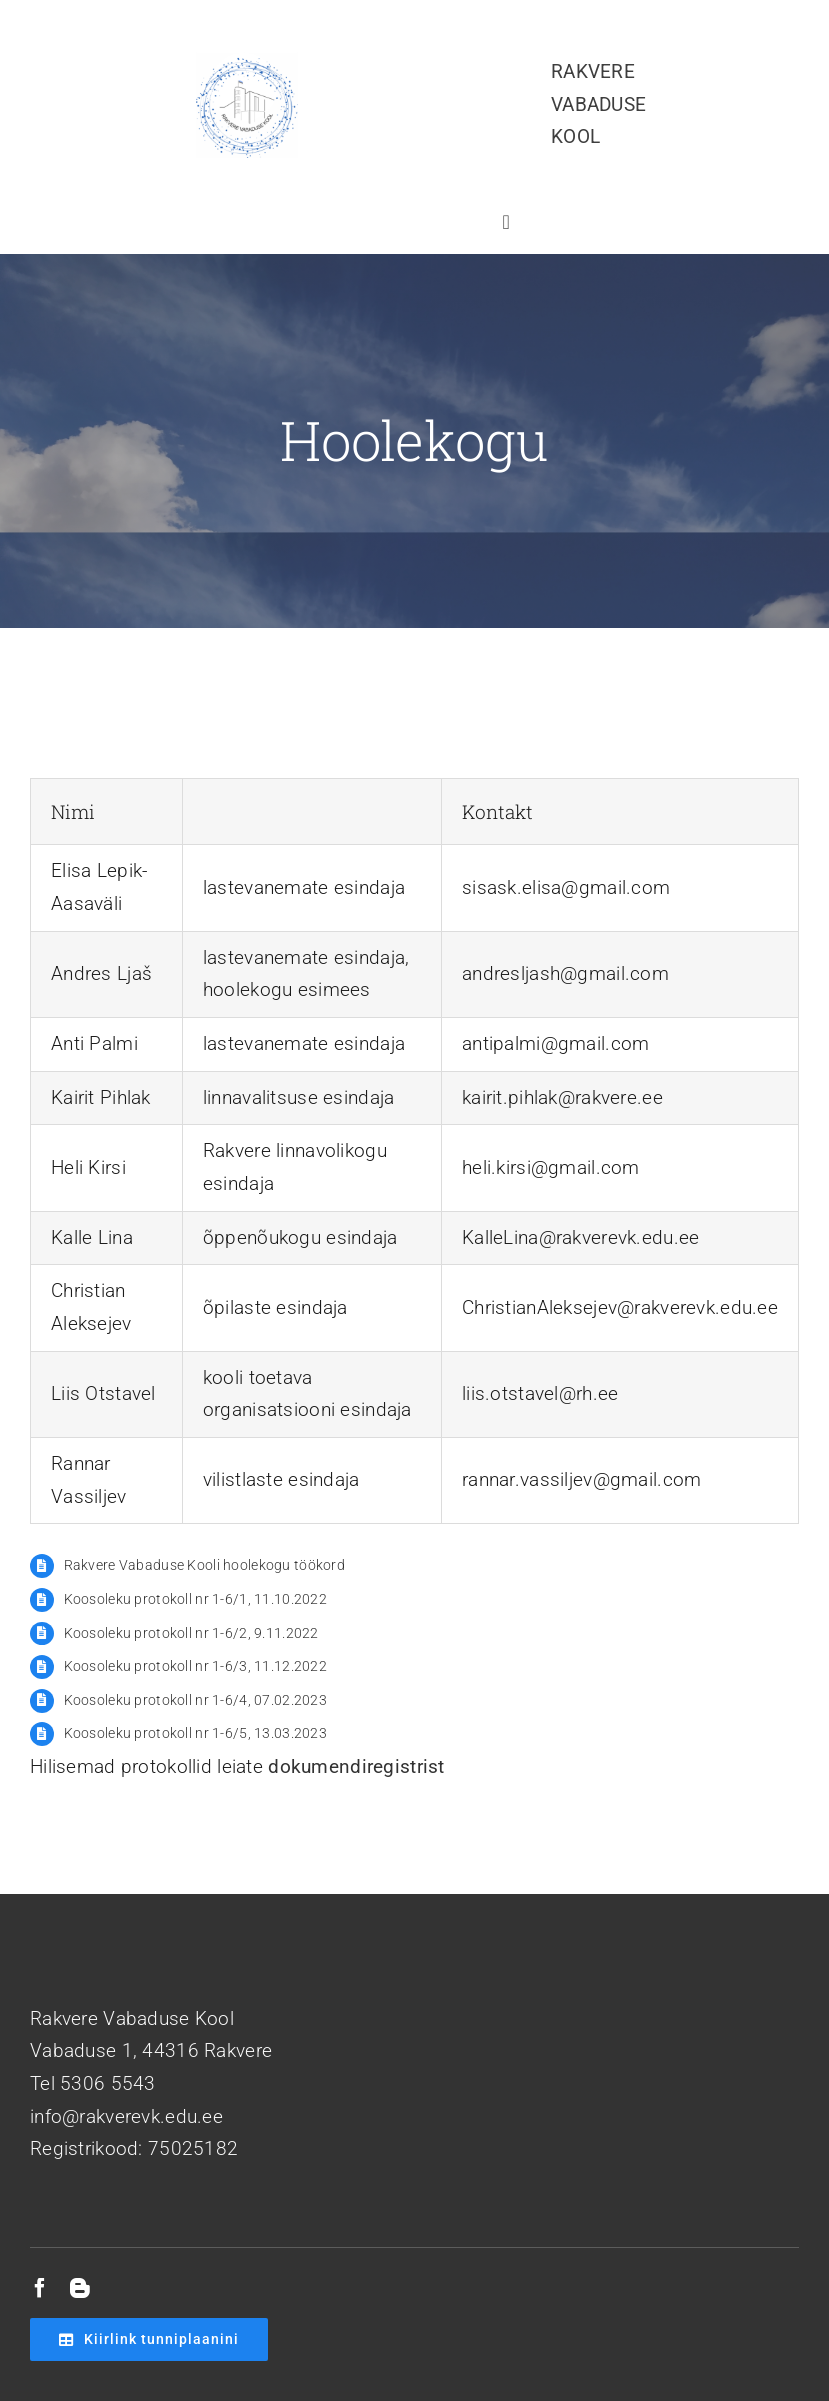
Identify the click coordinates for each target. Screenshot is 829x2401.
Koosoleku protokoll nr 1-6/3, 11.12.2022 (195, 1666)
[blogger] (80, 2288)
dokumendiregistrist (356, 1766)
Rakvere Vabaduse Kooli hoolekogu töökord (204, 1565)
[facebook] (40, 2288)
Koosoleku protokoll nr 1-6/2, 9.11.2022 (191, 1633)
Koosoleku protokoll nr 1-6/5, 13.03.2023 (195, 1733)
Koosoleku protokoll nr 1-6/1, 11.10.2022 (195, 1599)
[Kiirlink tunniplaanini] (149, 2339)
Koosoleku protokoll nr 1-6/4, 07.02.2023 (195, 1700)
